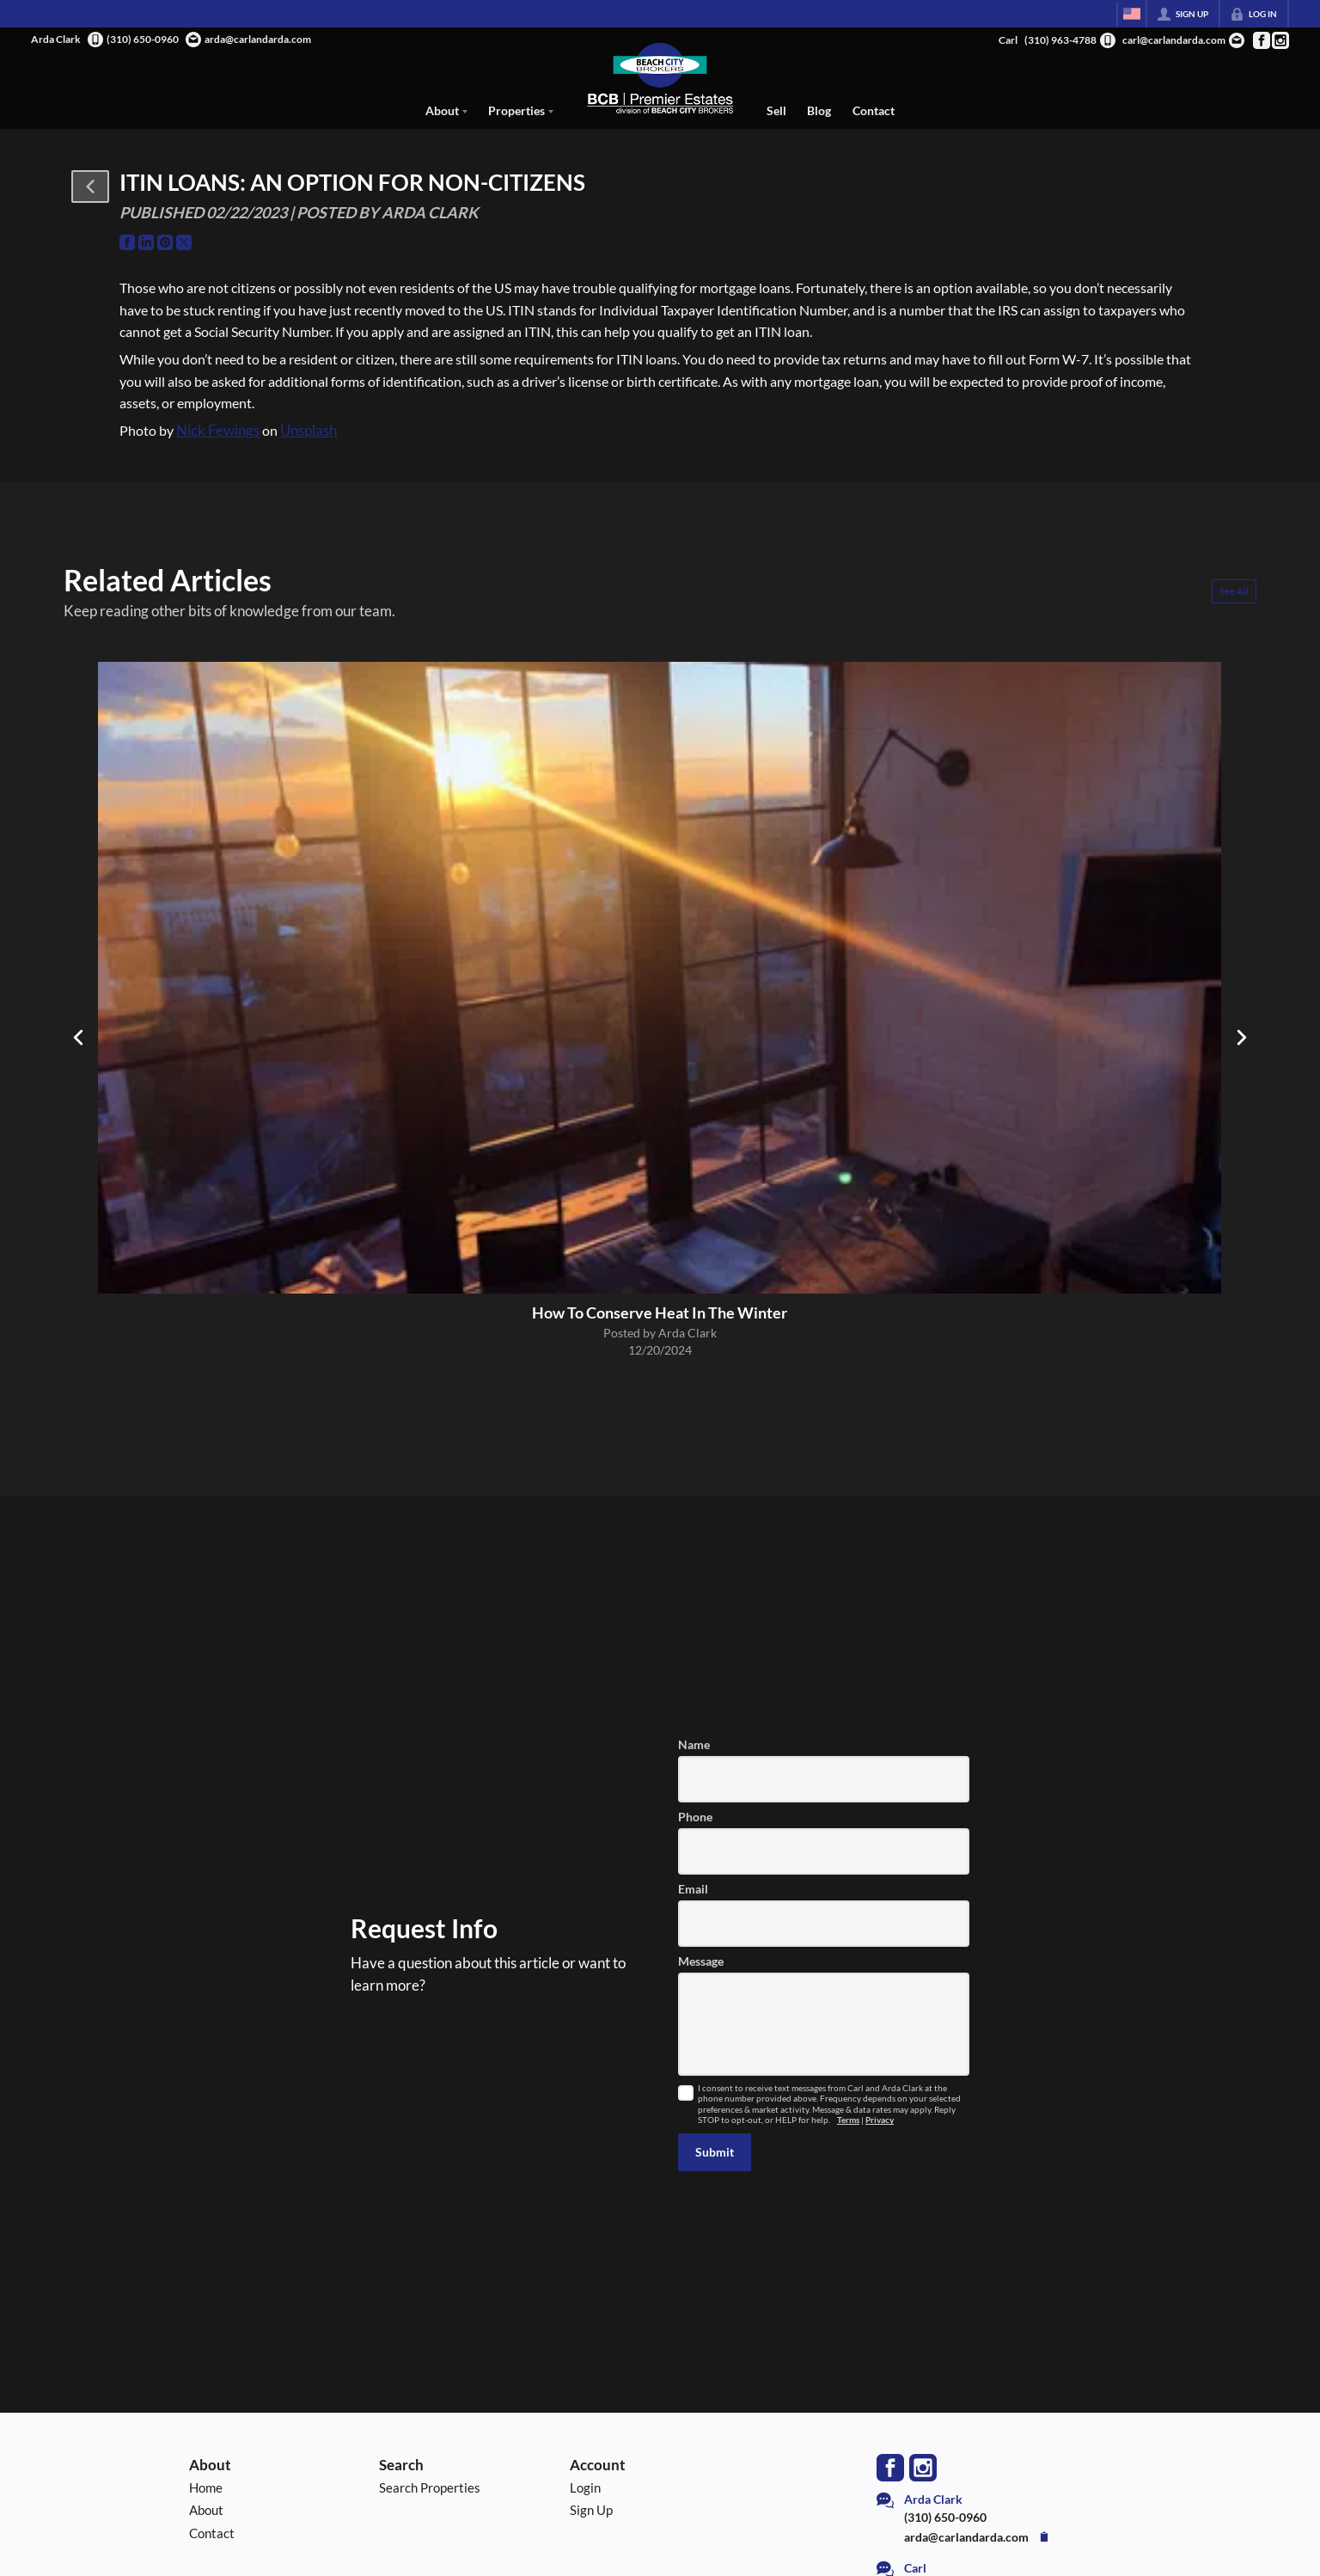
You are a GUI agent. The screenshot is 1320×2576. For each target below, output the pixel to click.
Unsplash (308, 430)
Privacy (879, 2120)
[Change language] (1132, 14)
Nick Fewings (218, 430)
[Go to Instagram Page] (1279, 40)
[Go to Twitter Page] (184, 242)
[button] (90, 186)
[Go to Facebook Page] (1260, 40)
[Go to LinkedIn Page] (146, 242)
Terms (848, 2120)
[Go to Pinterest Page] (165, 242)
